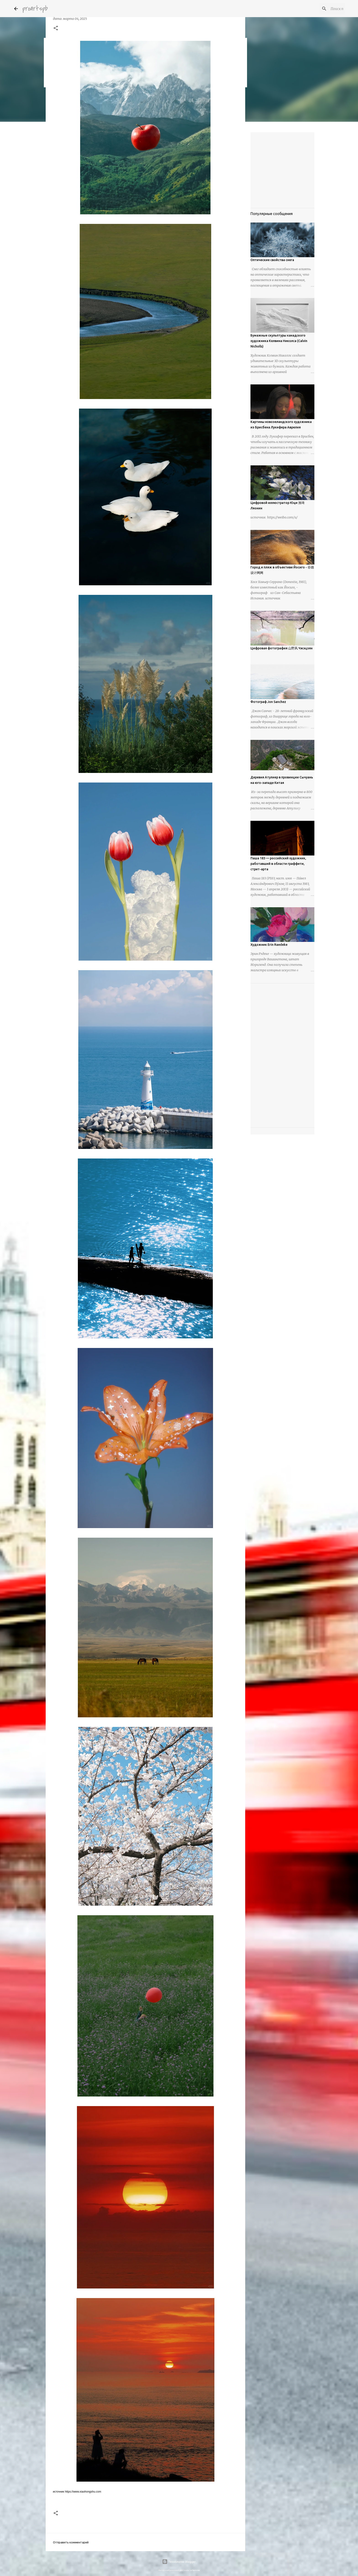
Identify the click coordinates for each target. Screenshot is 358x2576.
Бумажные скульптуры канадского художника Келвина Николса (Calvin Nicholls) (278, 341)
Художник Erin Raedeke (268, 944)
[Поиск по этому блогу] (321, 8)
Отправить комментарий (71, 2542)
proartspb (35, 8)
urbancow (195, 2570)
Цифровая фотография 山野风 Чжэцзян (281, 648)
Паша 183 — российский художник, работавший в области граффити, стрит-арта (278, 863)
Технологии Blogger (179, 2561)
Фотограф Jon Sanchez (268, 702)
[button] (55, 28)
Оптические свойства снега (272, 260)
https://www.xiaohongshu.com (83, 2491)
